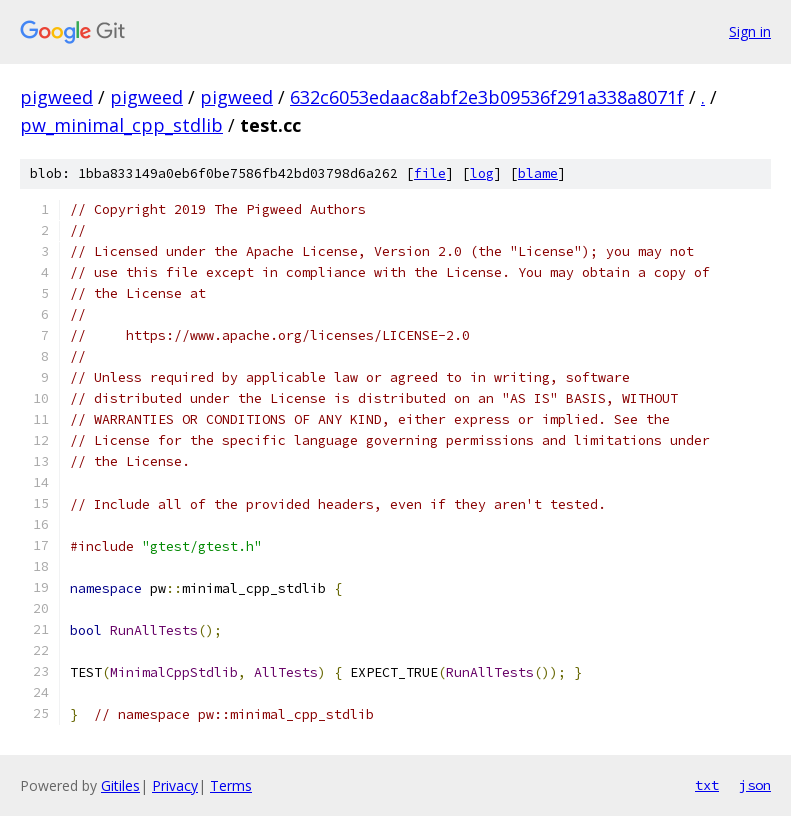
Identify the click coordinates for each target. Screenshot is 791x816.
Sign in (750, 31)
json (755, 785)
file (430, 173)
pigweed (56, 97)
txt (707, 785)
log (482, 173)
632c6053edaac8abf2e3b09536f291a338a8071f (487, 97)
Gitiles (120, 785)
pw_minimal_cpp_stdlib (121, 125)
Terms (231, 785)
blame (538, 173)
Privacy (175, 785)
